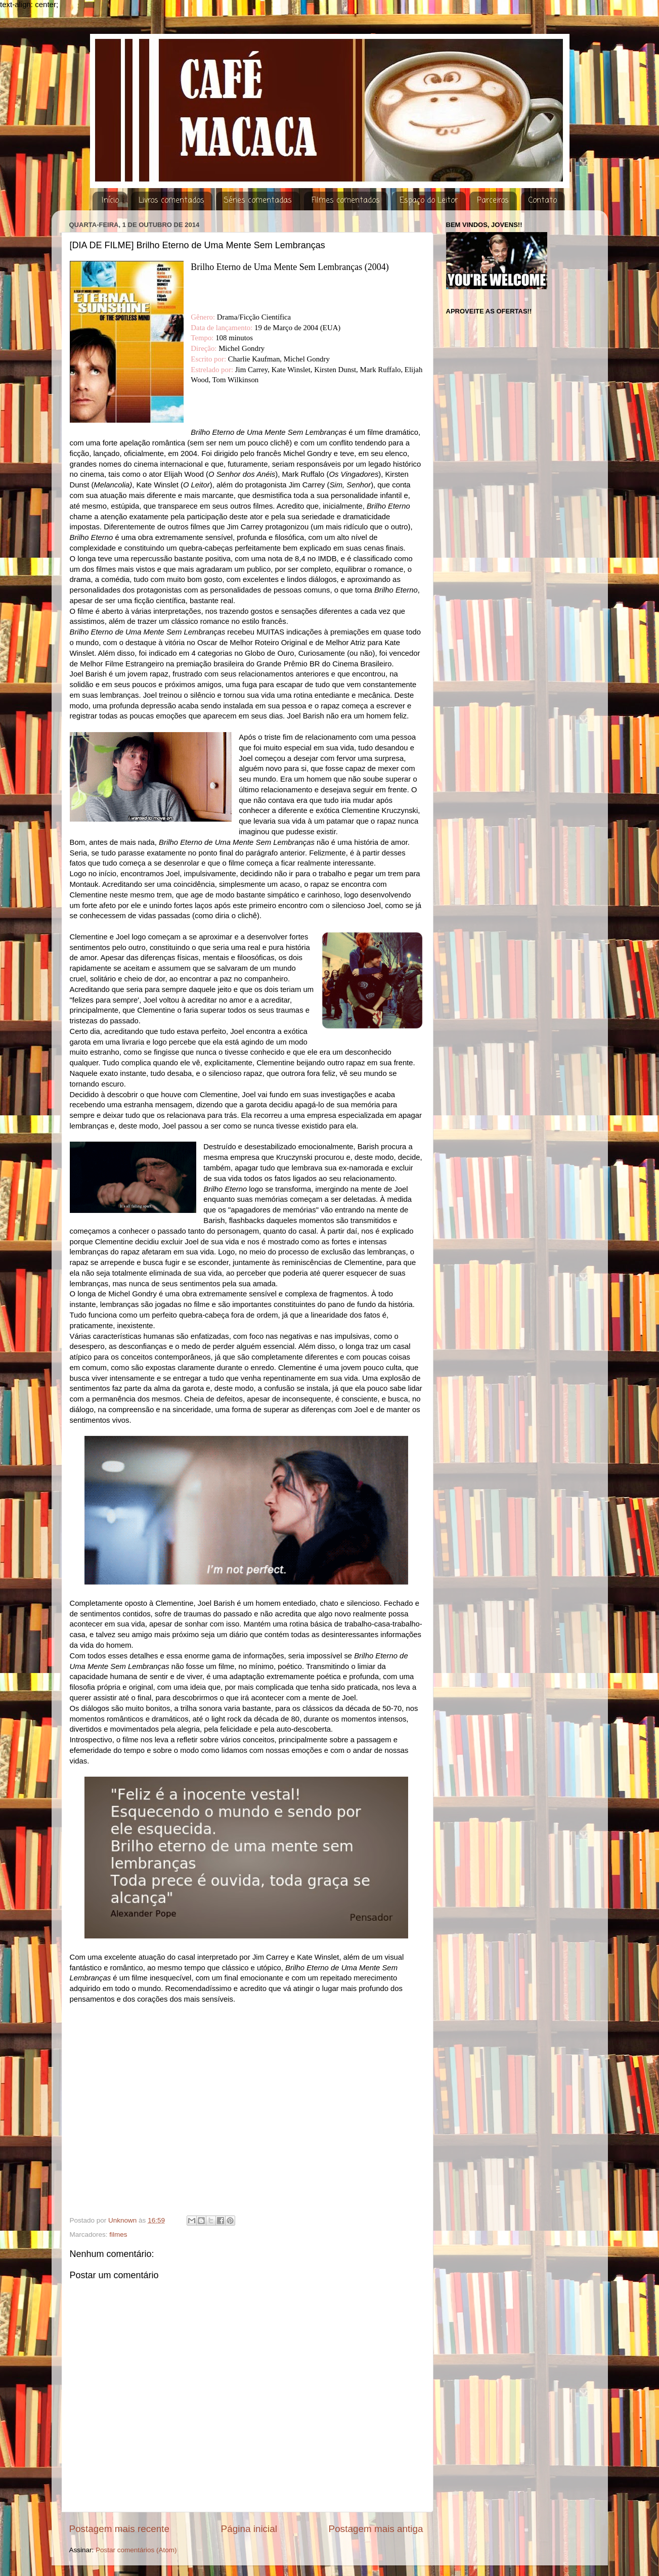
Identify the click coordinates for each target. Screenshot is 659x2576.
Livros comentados (171, 200)
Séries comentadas (258, 200)
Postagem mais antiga (376, 2528)
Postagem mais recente (119, 2528)
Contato (543, 200)
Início (110, 200)
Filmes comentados (346, 200)
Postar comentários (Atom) (136, 2550)
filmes (118, 2234)
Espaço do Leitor (429, 200)
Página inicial (249, 2528)
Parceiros (493, 200)
